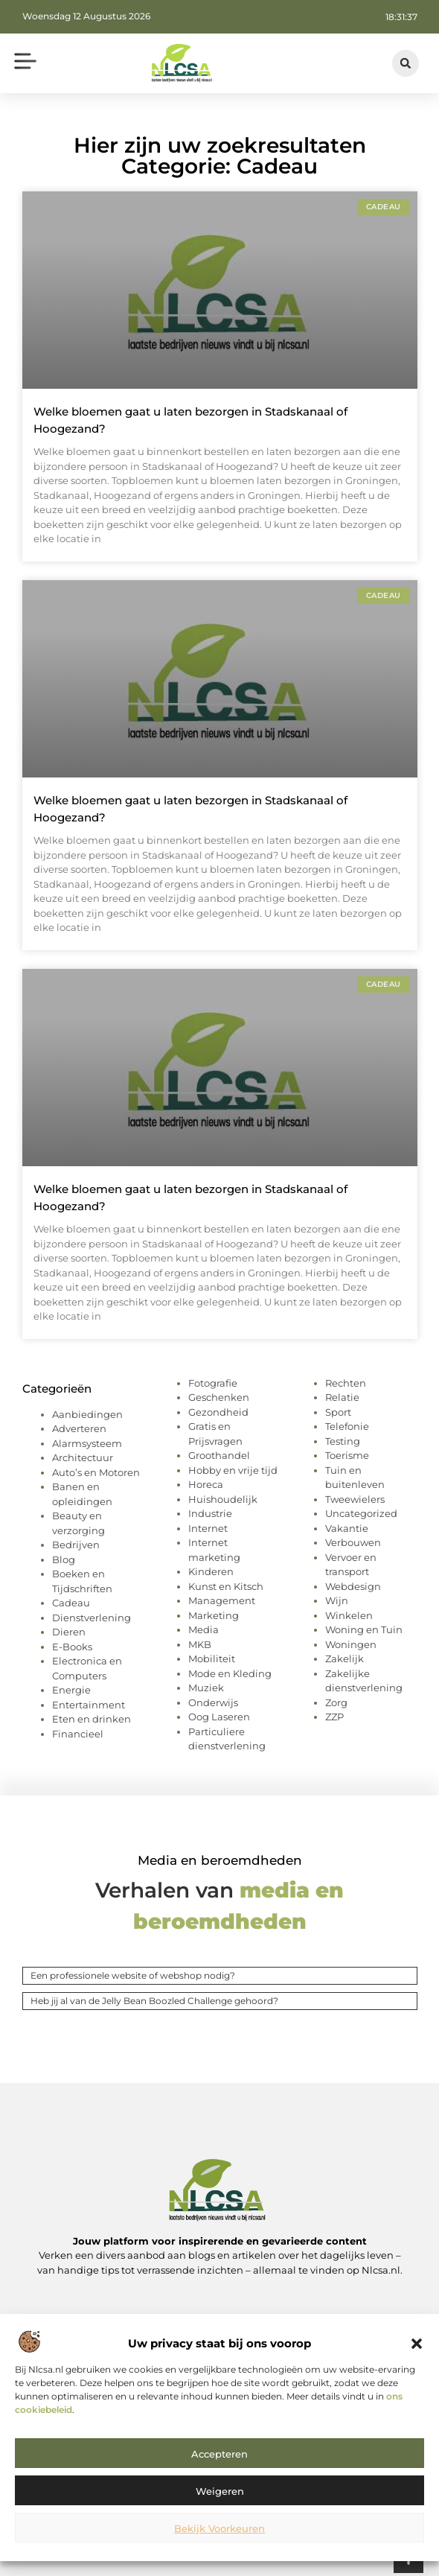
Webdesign (353, 1586)
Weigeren (220, 2491)
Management (221, 1600)
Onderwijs (213, 1702)
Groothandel (219, 1455)
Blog (63, 1559)
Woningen (350, 1644)
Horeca (205, 1484)
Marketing (213, 1615)
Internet (208, 1528)
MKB (199, 1644)
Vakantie (346, 1528)
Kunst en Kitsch (225, 1586)
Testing (342, 1441)
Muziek (206, 1688)
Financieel (77, 1734)
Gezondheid (218, 1412)
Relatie (342, 1397)
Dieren (69, 1632)
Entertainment (88, 1705)
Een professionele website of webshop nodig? (133, 1975)
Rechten (345, 1383)
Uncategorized (361, 1513)
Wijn (336, 1600)
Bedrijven (76, 1545)
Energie (71, 1690)
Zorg (336, 1702)
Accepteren (219, 2454)
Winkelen (349, 1615)
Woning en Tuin (364, 1629)
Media (203, 1629)
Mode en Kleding (230, 1673)
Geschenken (218, 1397)
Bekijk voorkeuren (219, 2528)
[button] (416, 2343)
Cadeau (71, 1603)
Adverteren (79, 1428)
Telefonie (347, 1426)
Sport (338, 1412)
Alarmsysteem (87, 1443)
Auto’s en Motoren (96, 1472)
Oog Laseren (219, 1717)
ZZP (334, 1717)
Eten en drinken (91, 1719)
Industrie (210, 1513)
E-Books (72, 1647)
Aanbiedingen (87, 1414)
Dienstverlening (91, 1617)
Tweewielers (355, 1499)
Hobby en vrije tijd (233, 1470)
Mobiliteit (211, 1658)
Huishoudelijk (222, 1499)
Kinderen (211, 1571)
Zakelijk (344, 1658)
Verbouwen (353, 1542)
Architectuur (82, 1457)
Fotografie (212, 1383)
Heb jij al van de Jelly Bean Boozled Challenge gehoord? (154, 2000)
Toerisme (347, 1455)
